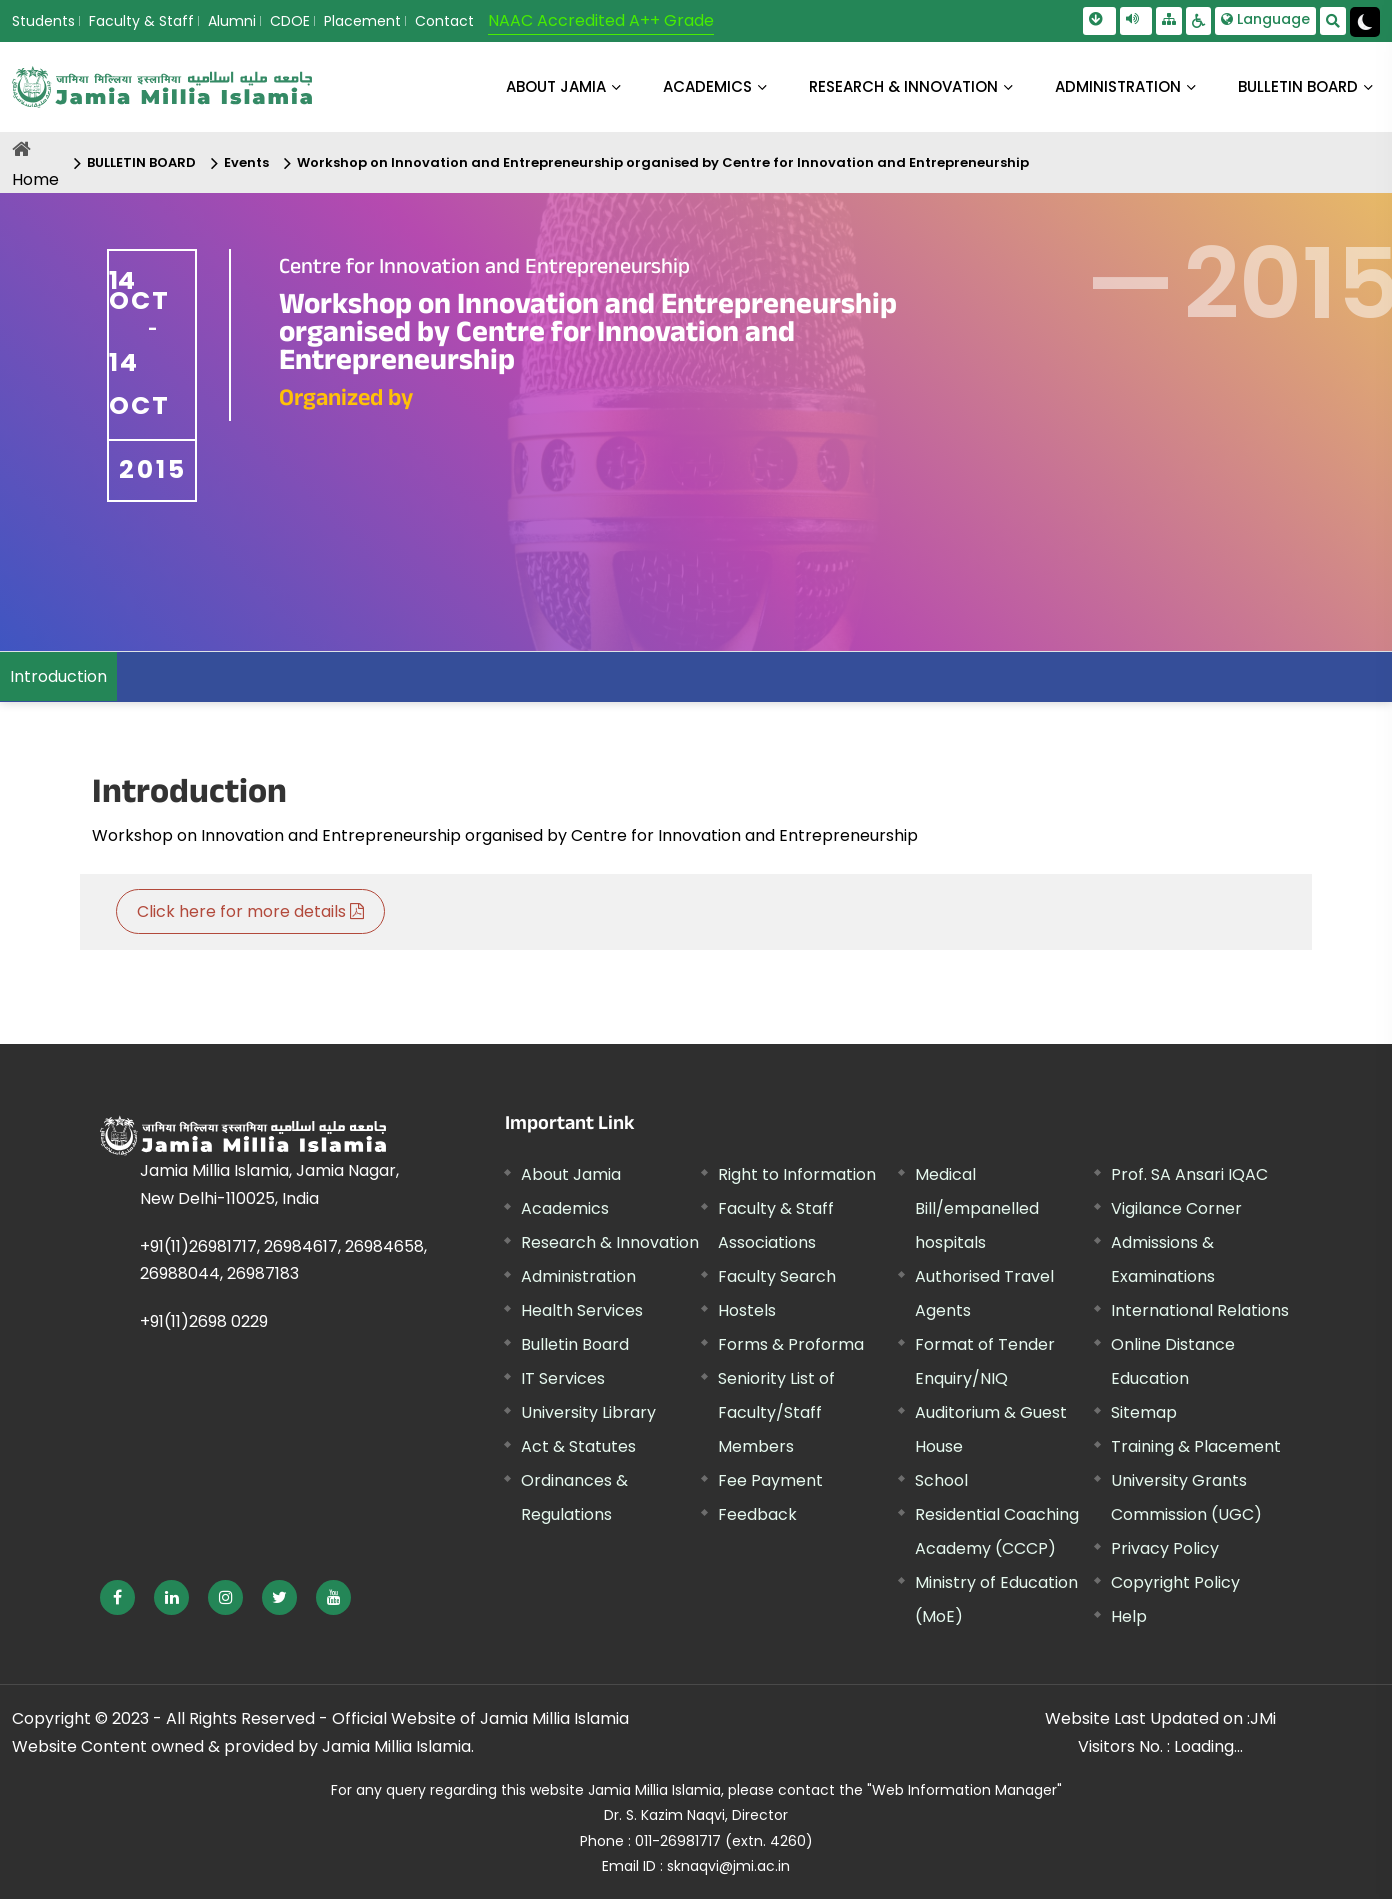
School (941, 1480)
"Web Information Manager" (964, 1790)
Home (35, 179)
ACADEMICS (707, 86)
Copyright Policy (1175, 1582)
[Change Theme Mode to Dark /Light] (1365, 22)
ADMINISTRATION (1118, 86)
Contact (444, 21)
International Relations (1200, 1310)
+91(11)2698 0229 (204, 1321)
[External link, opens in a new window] (117, 1597)
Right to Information (797, 1174)
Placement (362, 21)
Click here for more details (250, 911)
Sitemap (1144, 1412)
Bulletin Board (575, 1344)
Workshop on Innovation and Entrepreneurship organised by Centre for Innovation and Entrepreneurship (663, 162)
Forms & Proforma (791, 1344)
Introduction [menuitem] (58, 676)
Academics (565, 1208)
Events (246, 162)
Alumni (232, 21)
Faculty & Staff (141, 21)
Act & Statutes (578, 1446)
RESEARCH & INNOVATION (903, 86)
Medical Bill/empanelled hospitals (977, 1208)
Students (43, 21)
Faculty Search (777, 1276)
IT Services (563, 1378)
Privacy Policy (1165, 1548)
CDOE (290, 21)
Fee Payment (770, 1480)
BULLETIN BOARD (1298, 86)
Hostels (747, 1310)
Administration (578, 1276)
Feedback (757, 1514)
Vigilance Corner (1176, 1208)
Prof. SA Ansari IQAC (1189, 1174)
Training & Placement (1196, 1446)
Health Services (582, 1310)
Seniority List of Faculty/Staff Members (776, 1412)
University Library (588, 1412)
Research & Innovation (610, 1242)
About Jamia (556, 86)
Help (1129, 1616)
